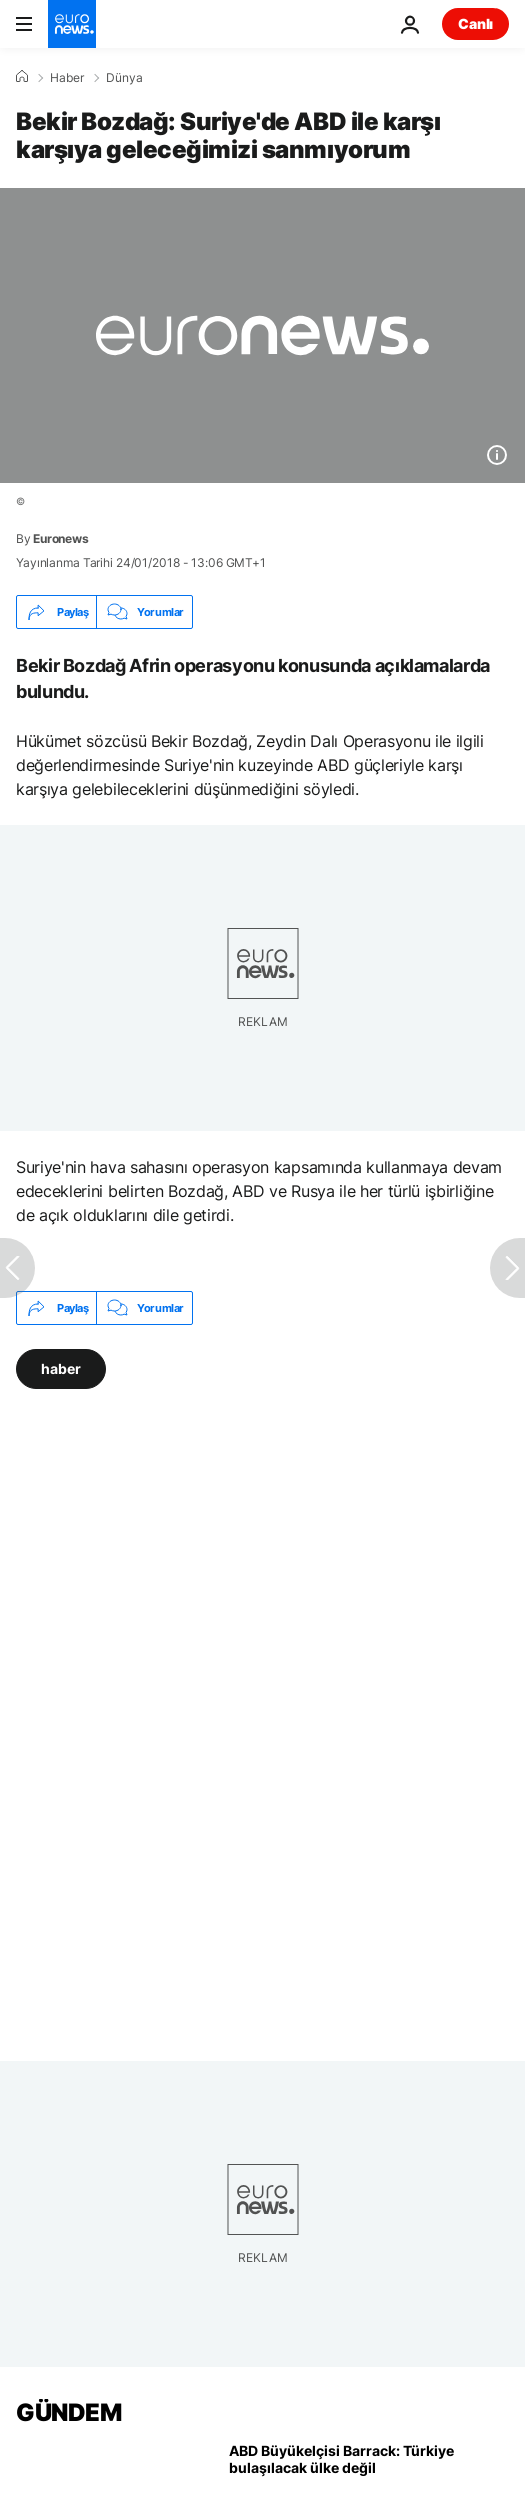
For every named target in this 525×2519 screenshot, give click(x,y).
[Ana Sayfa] (22, 77)
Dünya (124, 78)
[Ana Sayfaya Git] (72, 24)
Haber (67, 78)
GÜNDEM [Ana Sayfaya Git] (68, 2412)
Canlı (475, 23)
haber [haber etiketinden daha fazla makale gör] (61, 1368)
